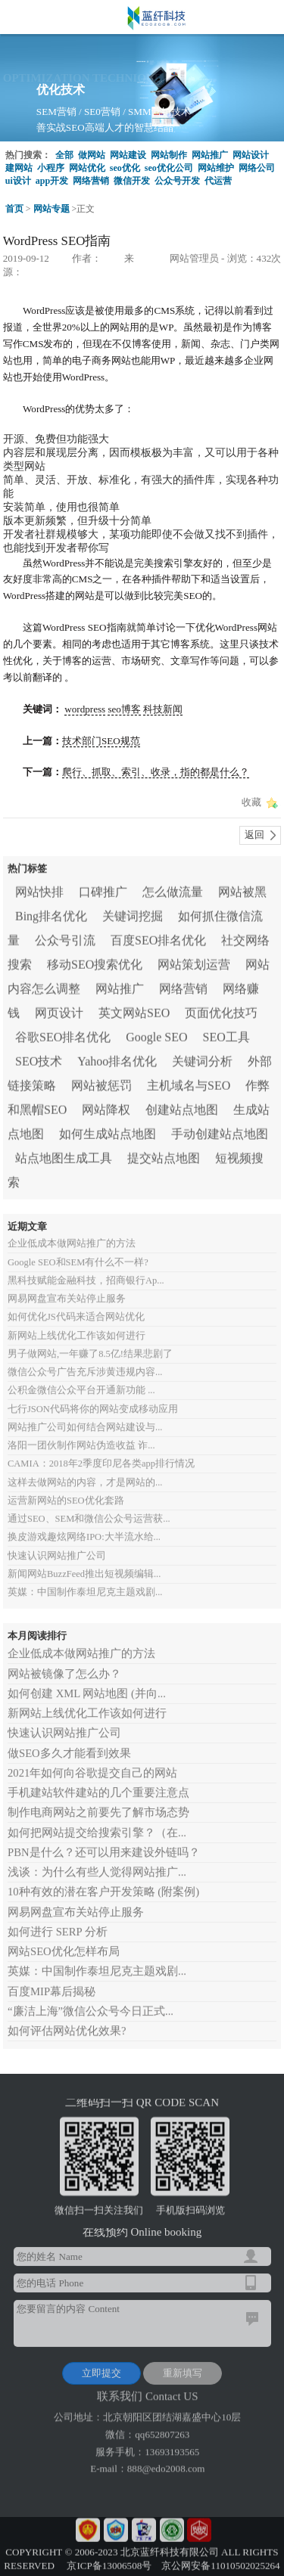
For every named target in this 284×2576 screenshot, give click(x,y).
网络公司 (257, 168)
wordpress (84, 709)
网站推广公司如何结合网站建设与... (85, 1417)
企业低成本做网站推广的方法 (72, 1233)
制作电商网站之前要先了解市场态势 (98, 1803)
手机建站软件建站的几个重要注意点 (98, 1783)
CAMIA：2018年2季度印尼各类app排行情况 (101, 1453)
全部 (64, 155)
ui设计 (18, 180)
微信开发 (132, 180)
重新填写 (182, 2368)
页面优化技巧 (221, 1008)
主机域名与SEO (188, 1081)
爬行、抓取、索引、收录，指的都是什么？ (155, 771)
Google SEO (156, 1032)
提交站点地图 (163, 1153)
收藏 (251, 802)
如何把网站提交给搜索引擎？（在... (97, 1823)
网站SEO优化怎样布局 (64, 1941)
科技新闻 (163, 709)
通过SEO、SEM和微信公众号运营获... (89, 1509)
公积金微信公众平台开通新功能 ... (81, 1380)
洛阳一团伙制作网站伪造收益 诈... (81, 1435)
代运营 (218, 180)
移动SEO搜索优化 (94, 960)
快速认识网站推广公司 (57, 1546)
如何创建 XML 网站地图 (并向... (87, 1684)
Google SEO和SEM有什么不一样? (78, 1252)
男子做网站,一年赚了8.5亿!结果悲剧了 (90, 1344)
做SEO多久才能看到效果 (69, 1743)
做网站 (91, 155)
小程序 (50, 168)
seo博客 (124, 709)
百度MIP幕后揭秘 (51, 1981)
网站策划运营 (194, 960)
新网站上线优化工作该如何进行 (76, 1326)
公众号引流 (65, 936)
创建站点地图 (181, 1105)
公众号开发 (177, 180)
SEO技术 (38, 1057)
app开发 (52, 180)
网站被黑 (242, 887)
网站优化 (87, 168)
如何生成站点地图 (107, 1129)
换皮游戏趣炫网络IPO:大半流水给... (84, 1527)
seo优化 (125, 168)
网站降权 (106, 1105)
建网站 (19, 168)
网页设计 (59, 1008)
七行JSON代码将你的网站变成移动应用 (93, 1399)
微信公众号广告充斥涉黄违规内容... (85, 1362)
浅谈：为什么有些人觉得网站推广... (97, 1862)
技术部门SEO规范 (101, 740)
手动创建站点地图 (219, 1129)
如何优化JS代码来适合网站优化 (76, 1307)
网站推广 (210, 155)
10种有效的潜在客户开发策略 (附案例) (103, 1882)
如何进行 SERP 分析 (58, 1922)
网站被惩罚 (101, 1081)
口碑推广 (103, 887)
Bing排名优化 (51, 911)
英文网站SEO (134, 1008)
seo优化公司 (169, 168)
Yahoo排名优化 (117, 1057)
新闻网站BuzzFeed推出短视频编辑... (84, 1564)
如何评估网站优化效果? (67, 2021)
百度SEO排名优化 (158, 936)
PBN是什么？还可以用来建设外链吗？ (104, 1842)
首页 (14, 208)
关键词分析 (202, 1057)
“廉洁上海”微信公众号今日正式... (90, 2001)
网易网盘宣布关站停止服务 (67, 1288)
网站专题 (51, 208)
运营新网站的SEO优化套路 (66, 1490)
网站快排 (39, 887)
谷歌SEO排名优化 (63, 1032)
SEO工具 (226, 1032)
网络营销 (91, 180)
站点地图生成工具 (63, 1153)
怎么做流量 (172, 887)
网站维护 (216, 168)
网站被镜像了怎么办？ (64, 1664)
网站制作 (169, 155)
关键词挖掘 (132, 911)
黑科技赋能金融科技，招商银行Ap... (86, 1270)
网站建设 (128, 155)
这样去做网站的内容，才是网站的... (85, 1472)
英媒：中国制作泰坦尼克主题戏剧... (85, 1582)
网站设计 (251, 155)
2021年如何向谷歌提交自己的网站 (92, 1763)
